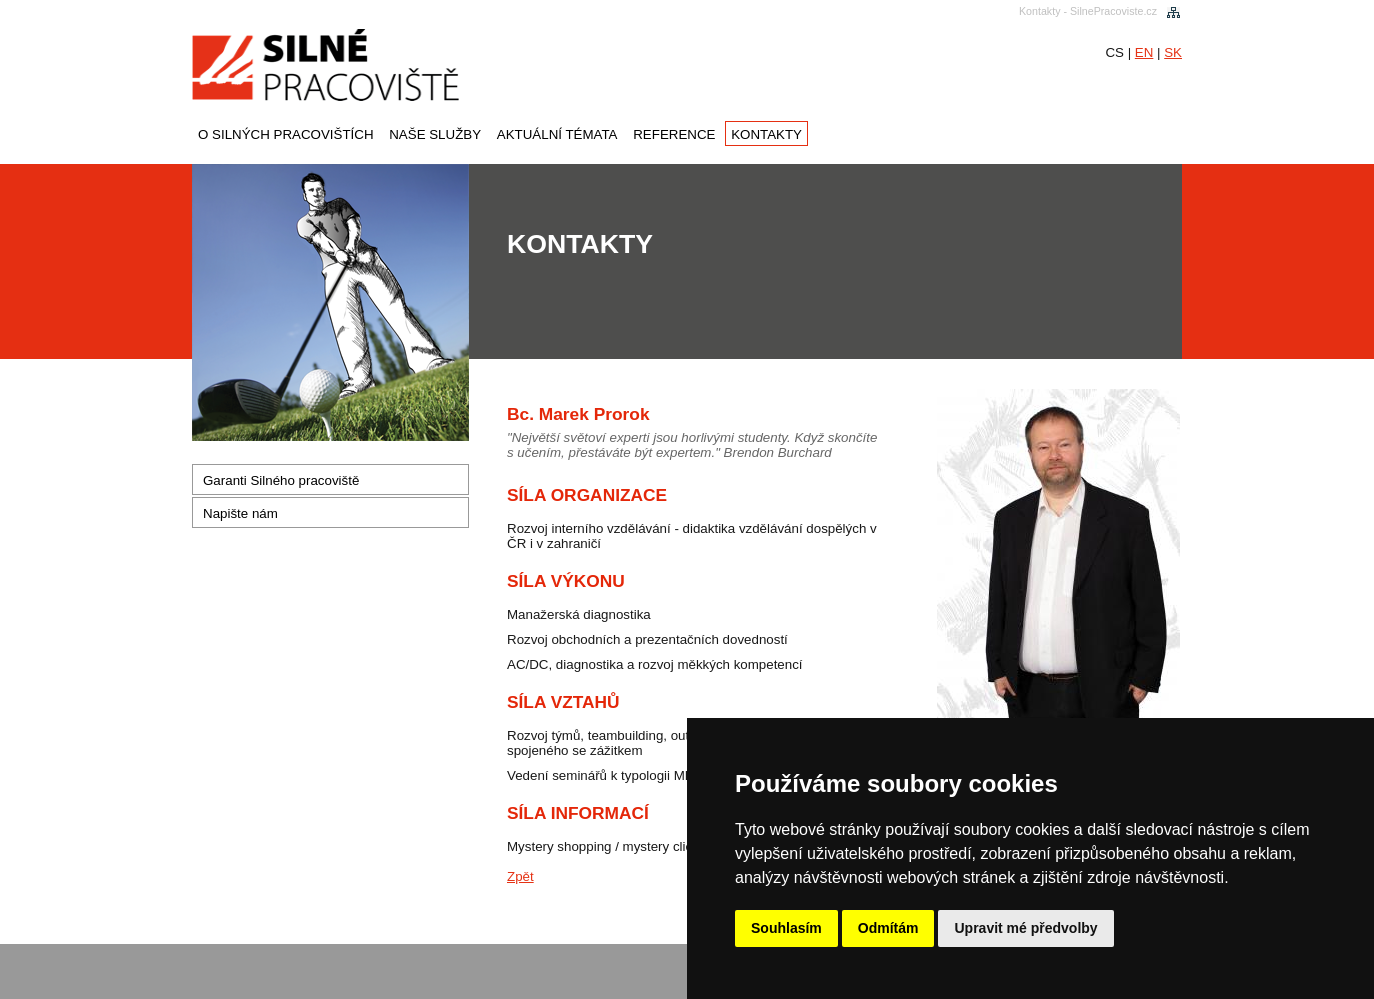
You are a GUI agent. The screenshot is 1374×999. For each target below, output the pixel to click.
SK (1173, 52)
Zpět (520, 876)
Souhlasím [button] (786, 928)
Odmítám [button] (888, 928)
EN (1144, 52)
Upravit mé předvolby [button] (1025, 928)
